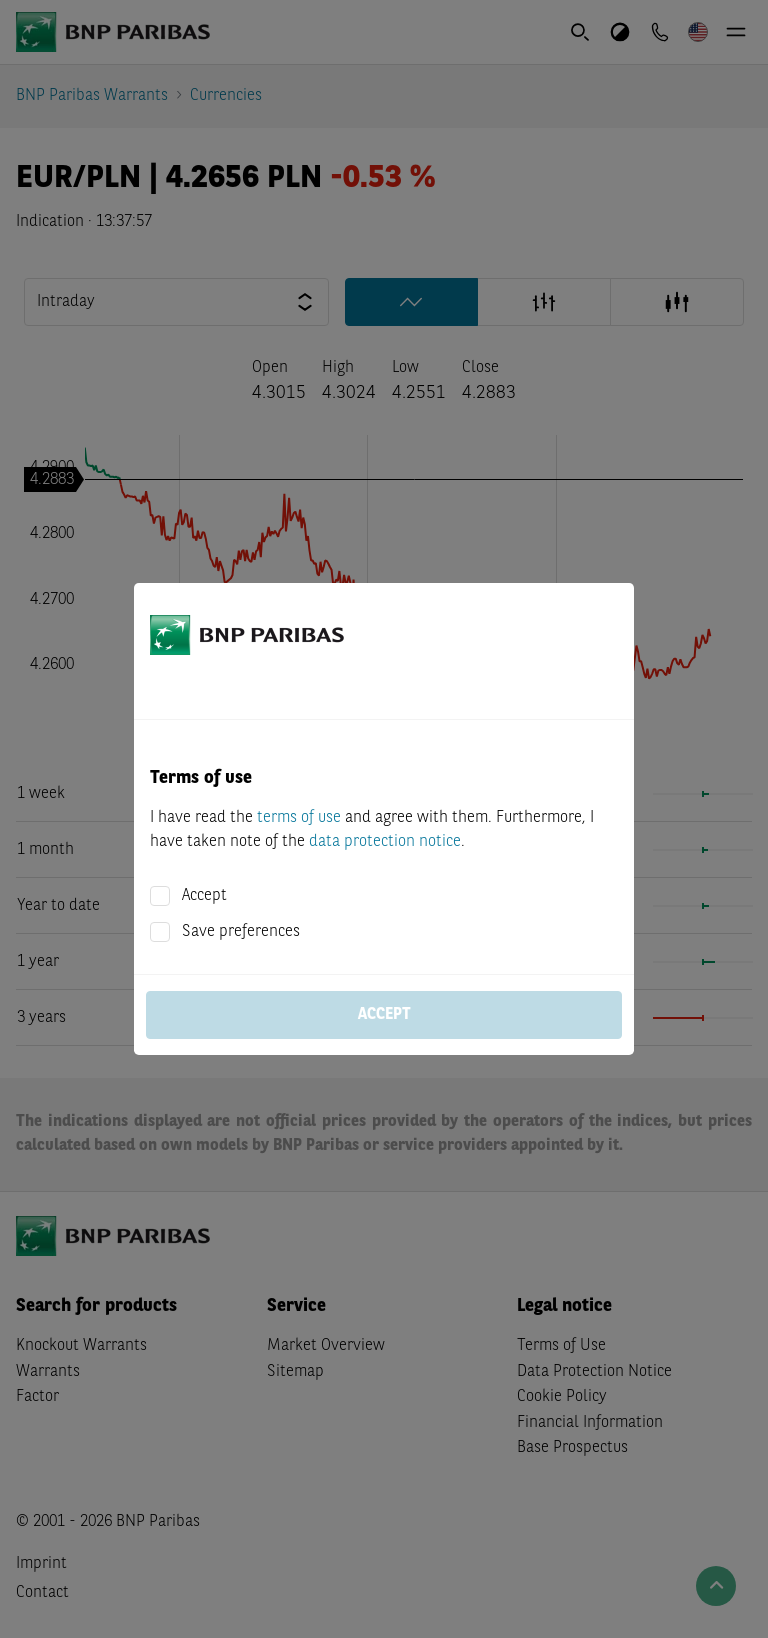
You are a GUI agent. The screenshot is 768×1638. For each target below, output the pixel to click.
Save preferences (241, 932)
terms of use (299, 818)
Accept (204, 896)
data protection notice (385, 842)
